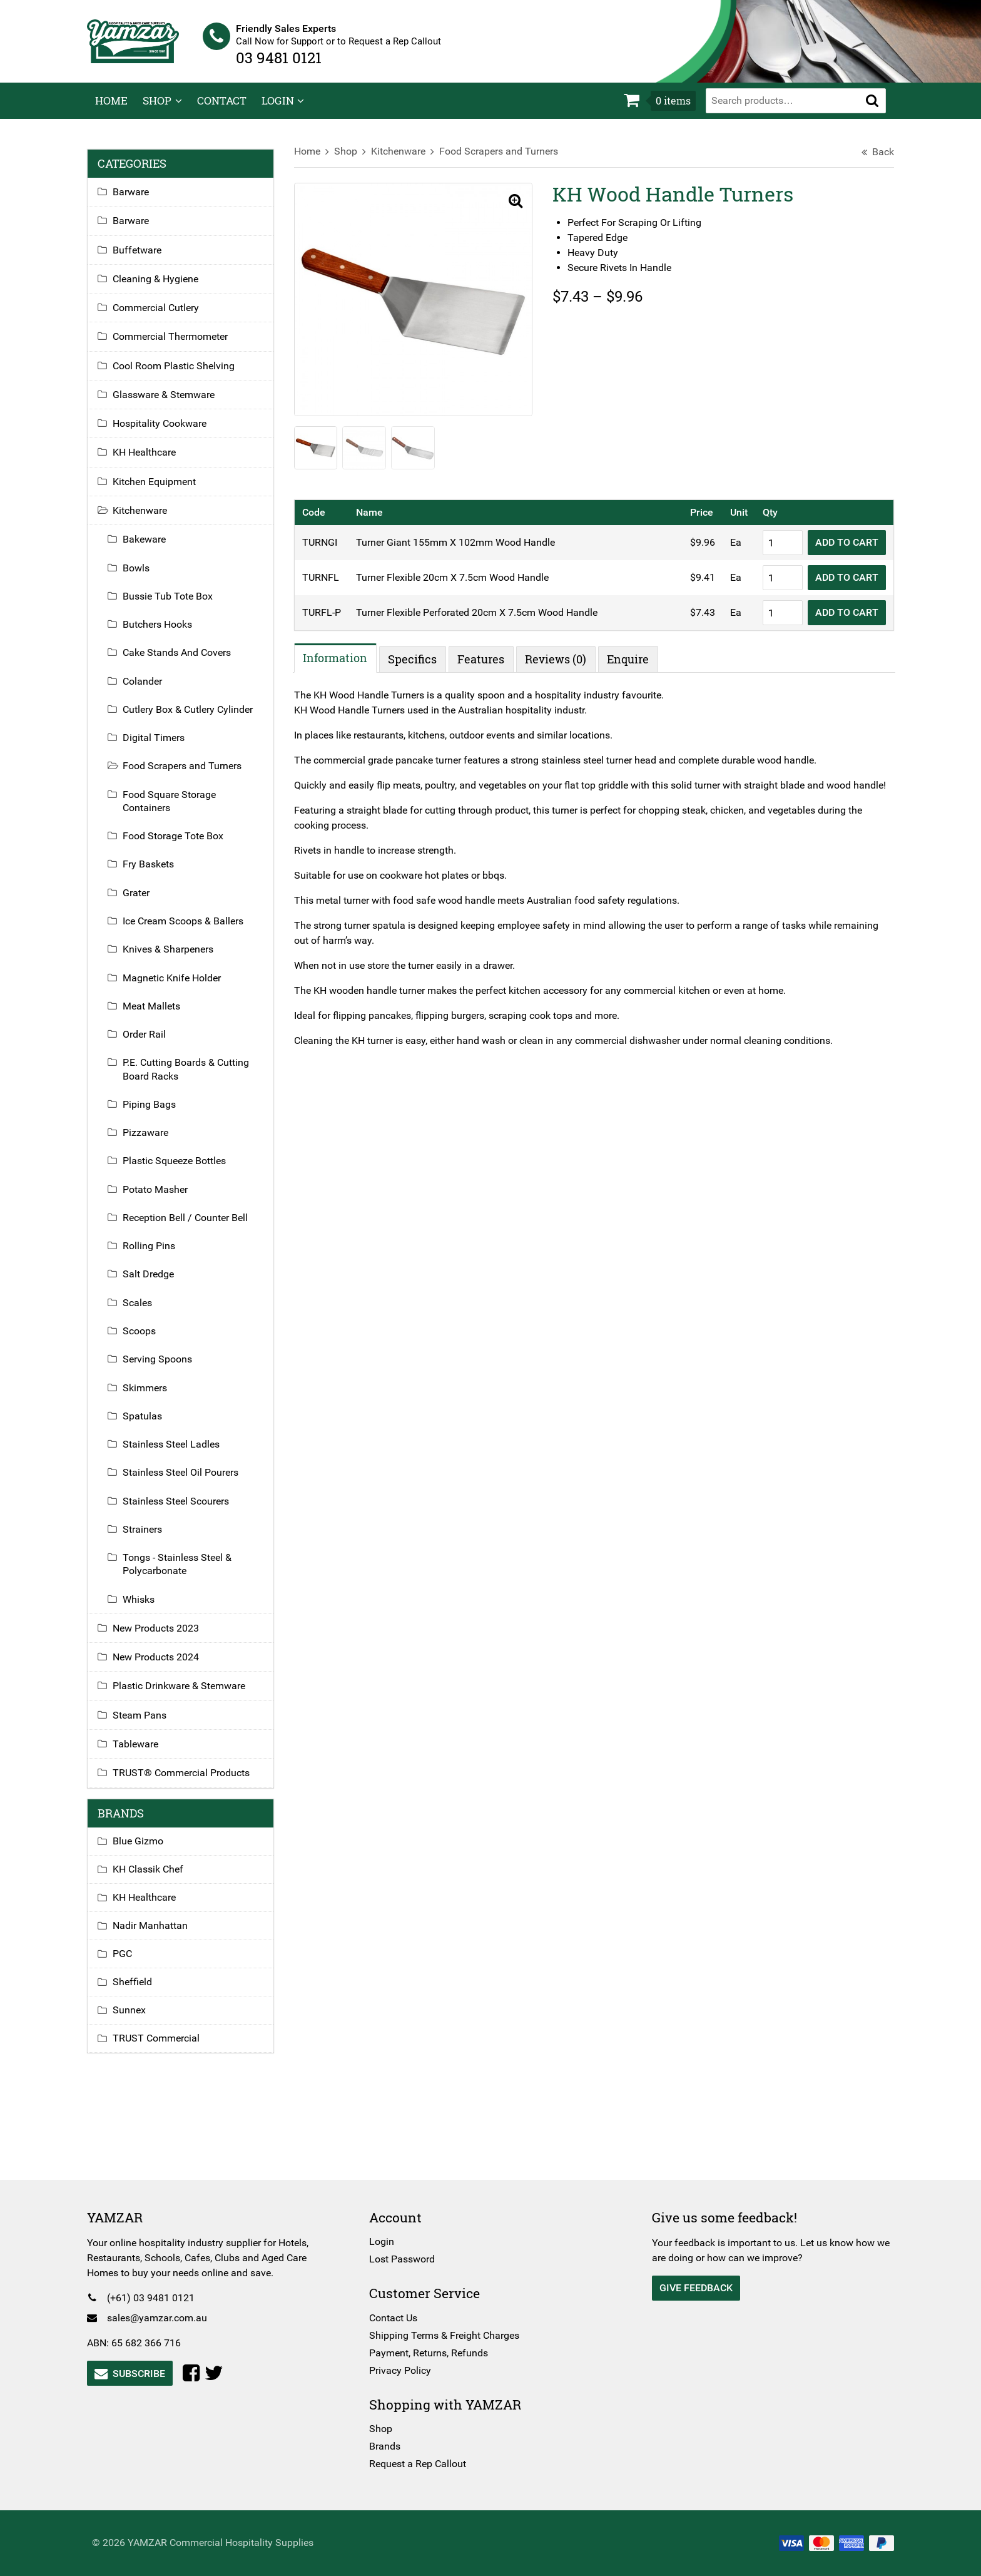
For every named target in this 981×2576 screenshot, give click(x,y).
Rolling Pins (157, 1254)
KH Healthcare (152, 461)
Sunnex (137, 2019)
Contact (222, 109)
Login (278, 109)
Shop (157, 109)
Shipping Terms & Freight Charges (447, 2335)
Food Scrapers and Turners (502, 160)
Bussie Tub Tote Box (176, 604)
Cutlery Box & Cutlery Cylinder (196, 717)
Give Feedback (692, 2288)
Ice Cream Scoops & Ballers (191, 930)
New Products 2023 (164, 1636)
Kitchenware (402, 160)
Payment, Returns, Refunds (431, 2353)
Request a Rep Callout (420, 2464)
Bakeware (152, 548)
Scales (145, 1311)
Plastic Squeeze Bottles (182, 1169)
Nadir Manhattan (158, 1934)
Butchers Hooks (165, 633)
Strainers (150, 1537)
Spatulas (150, 1424)
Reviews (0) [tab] (560, 666)
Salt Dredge (156, 1283)
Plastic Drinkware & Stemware (187, 1694)
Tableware (143, 1752)
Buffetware (145, 258)
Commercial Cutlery (164, 316)
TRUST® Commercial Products (189, 1781)
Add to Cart (838, 550)
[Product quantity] (775, 550)
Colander (150, 689)
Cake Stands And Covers (185, 661)
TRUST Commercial (164, 2047)
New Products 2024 (164, 1666)
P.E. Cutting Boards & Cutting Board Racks (194, 1077)
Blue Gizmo (146, 1850)
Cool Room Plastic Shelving (182, 374)
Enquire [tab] (632, 666)
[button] (872, 108)
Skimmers (153, 1396)
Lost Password (405, 2259)
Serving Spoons (165, 1368)
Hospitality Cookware (168, 432)
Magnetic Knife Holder (180, 986)
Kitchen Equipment (162, 490)
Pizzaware (153, 1141)
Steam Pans (148, 1723)
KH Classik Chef (156, 1878)
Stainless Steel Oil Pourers (189, 1481)
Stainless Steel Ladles (179, 1453)
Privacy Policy (403, 2370)
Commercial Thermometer (178, 345)
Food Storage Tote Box (181, 845)
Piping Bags (157, 1112)
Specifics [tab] (416, 666)
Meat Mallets (159, 1014)
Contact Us (396, 2318)
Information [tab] (339, 665)
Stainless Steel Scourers (184, 1509)
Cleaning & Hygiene (163, 287)
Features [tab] (485, 666)
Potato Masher (163, 1198)
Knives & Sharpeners (176, 958)
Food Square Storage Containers (177, 809)
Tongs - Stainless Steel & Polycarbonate (185, 1572)
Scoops (147, 1339)
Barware (139, 201)
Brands (388, 2446)
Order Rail (152, 1043)
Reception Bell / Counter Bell (193, 1226)
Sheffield (140, 1990)
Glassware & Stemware (172, 403)
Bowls (144, 576)
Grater (144, 901)
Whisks (147, 1607)
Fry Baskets (156, 873)
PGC (130, 1962)
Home (111, 109)
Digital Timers (162, 746)
